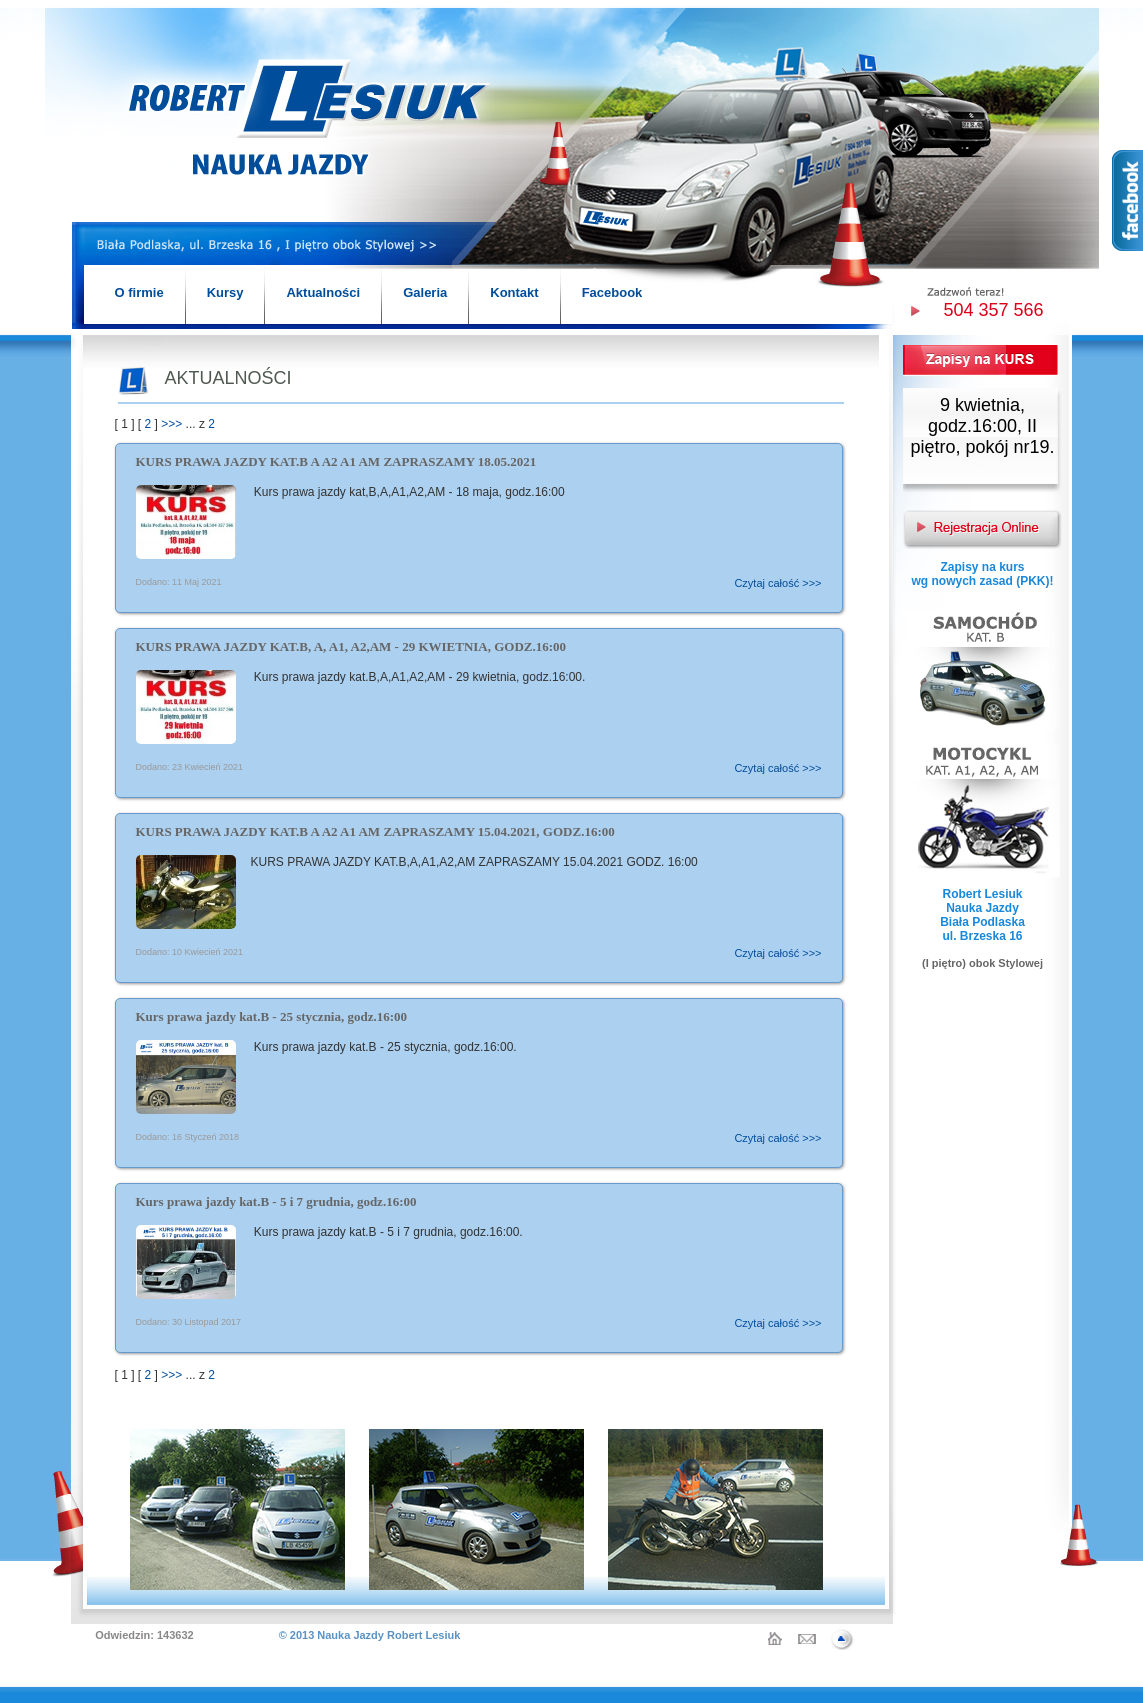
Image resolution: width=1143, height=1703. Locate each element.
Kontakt (514, 292)
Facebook (612, 292)
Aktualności (323, 292)
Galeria (425, 292)
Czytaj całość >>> (777, 583)
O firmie (139, 292)
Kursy (225, 292)
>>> (171, 424)
